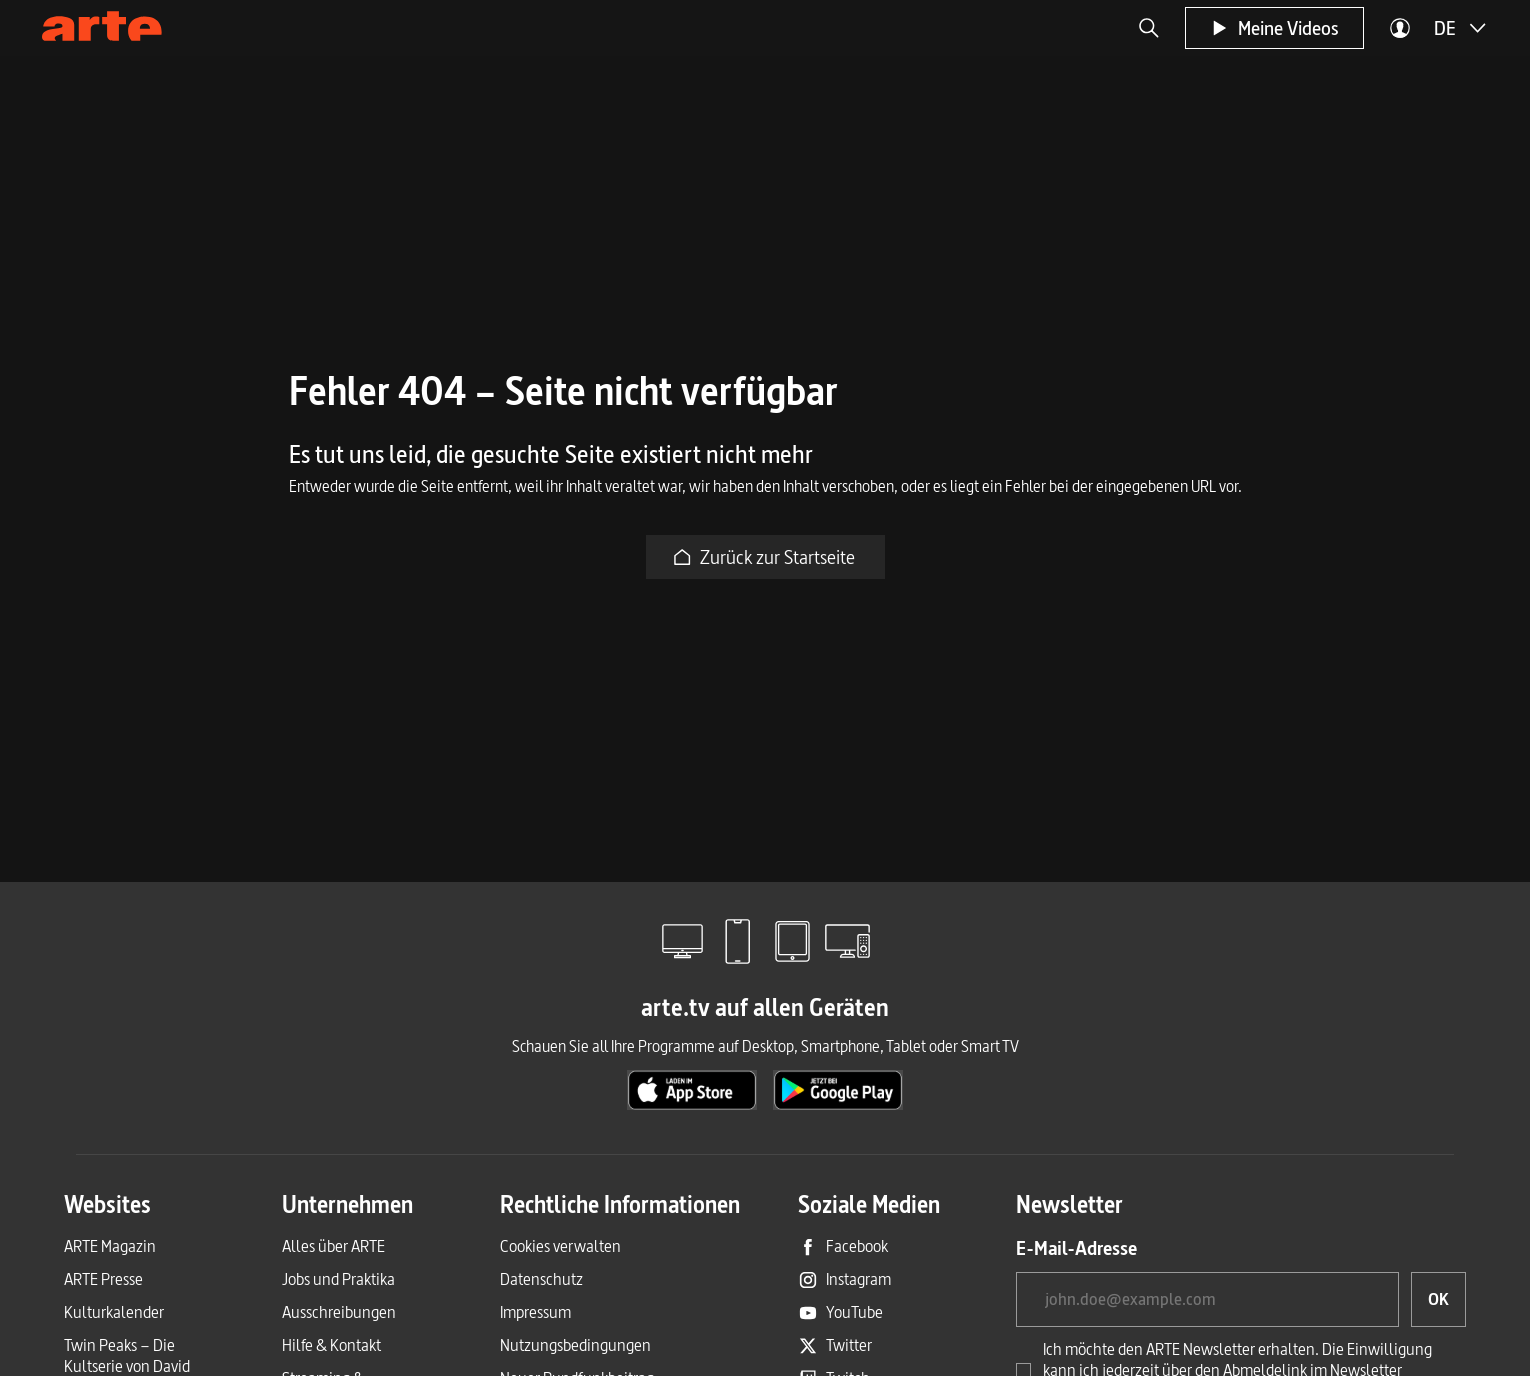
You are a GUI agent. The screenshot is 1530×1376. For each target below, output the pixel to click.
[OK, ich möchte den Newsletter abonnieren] (1438, 1299)
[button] (1149, 28)
